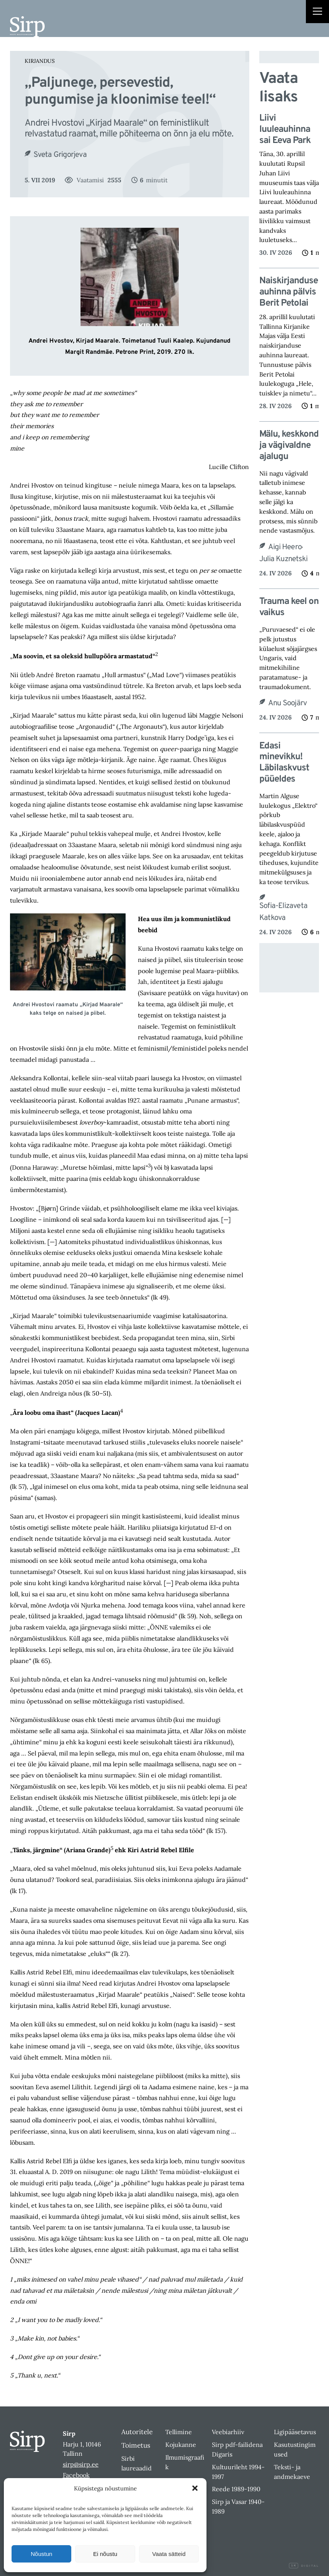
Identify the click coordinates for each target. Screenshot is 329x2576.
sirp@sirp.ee (81, 2464)
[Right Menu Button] (317, 12)
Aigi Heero (285, 547)
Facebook (76, 2475)
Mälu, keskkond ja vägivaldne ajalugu (289, 445)
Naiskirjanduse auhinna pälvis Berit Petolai (288, 292)
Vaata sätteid (168, 2554)
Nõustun (41, 2554)
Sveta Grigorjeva (60, 155)
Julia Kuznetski (283, 559)
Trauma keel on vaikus (289, 607)
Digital (304, 2566)
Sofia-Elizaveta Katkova (283, 912)
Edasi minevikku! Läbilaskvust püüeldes (284, 763)
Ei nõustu (105, 2554)
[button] (195, 2488)
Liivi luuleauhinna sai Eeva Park (285, 129)
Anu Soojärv (287, 703)
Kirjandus (40, 60)
